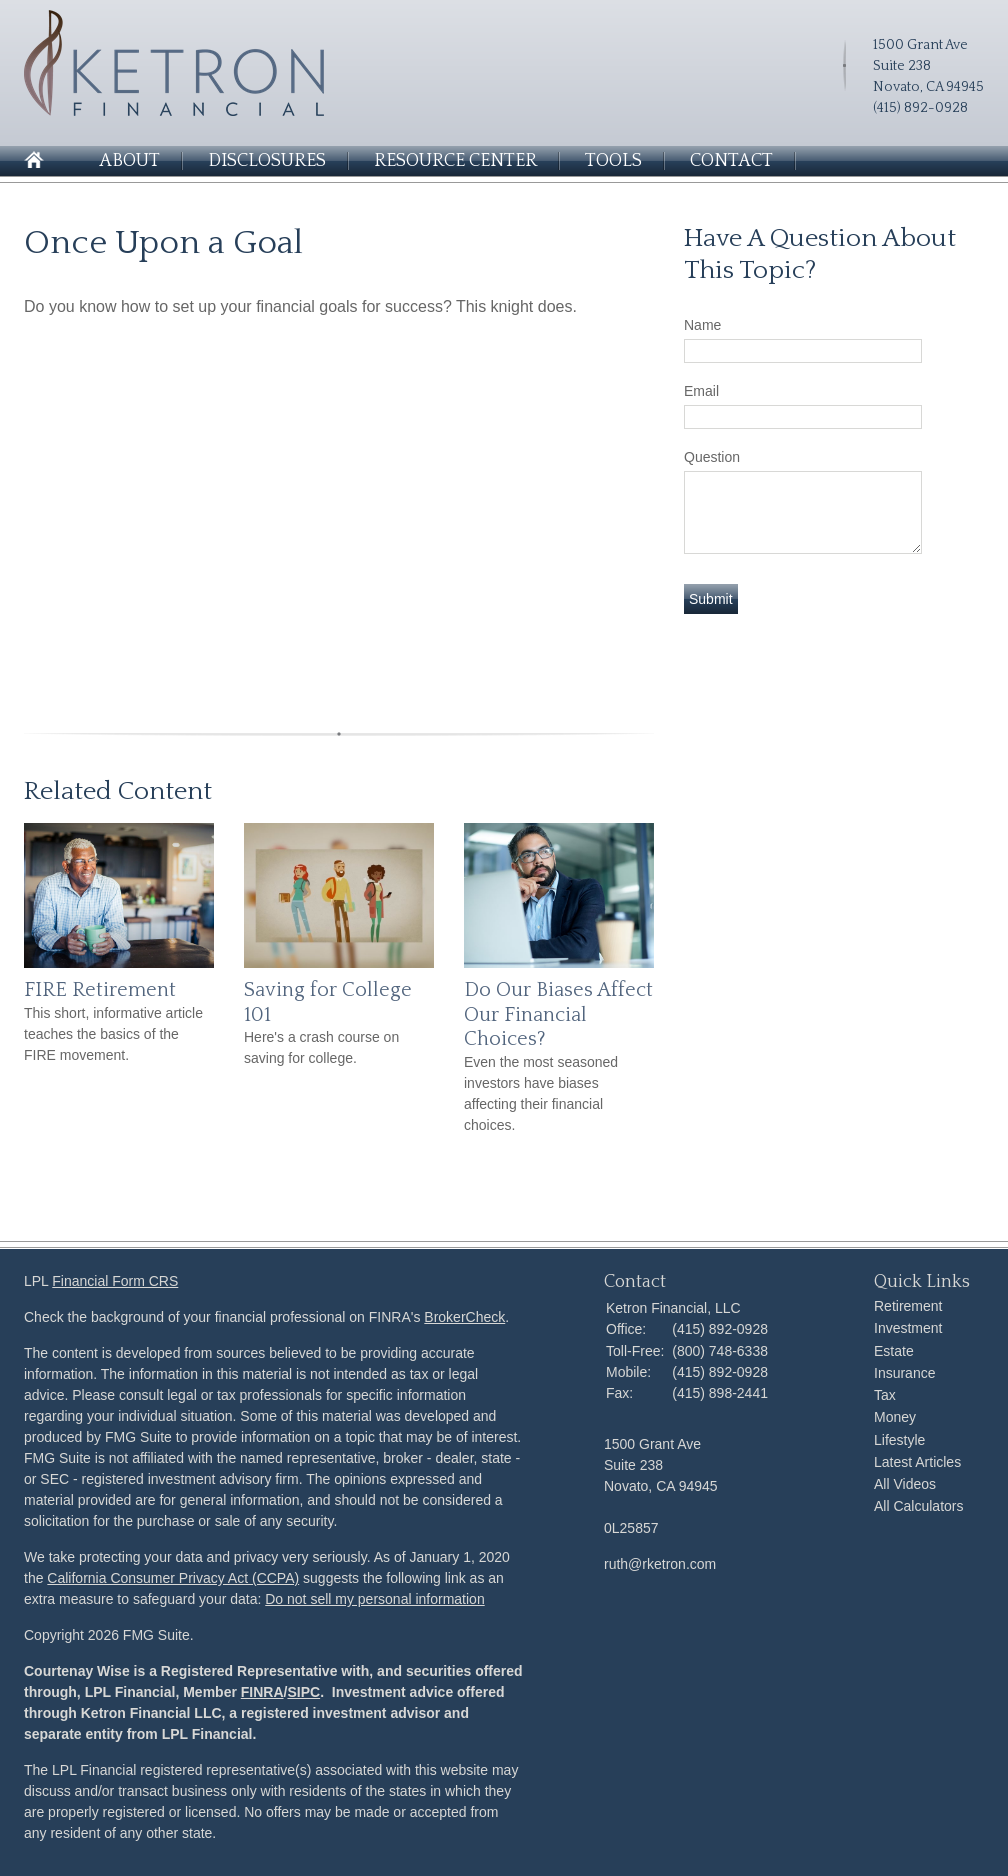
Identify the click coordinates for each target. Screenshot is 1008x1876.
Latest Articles (917, 1462)
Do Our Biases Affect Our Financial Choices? (558, 1014)
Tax (885, 1395)
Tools (613, 161)
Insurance (904, 1373)
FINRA (262, 1692)
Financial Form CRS (115, 1281)
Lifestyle (899, 1440)
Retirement (908, 1306)
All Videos (905, 1484)
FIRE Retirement (100, 990)
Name (702, 325)
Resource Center (455, 161)
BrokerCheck (464, 1317)
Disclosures (267, 161)
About (129, 161)
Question (712, 457)
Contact (731, 161)
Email (701, 391)
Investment (908, 1328)
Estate (894, 1351)
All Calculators (918, 1506)
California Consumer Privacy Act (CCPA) (173, 1578)
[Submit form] (711, 599)
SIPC (303, 1692)
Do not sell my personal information (374, 1599)
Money (895, 1417)
